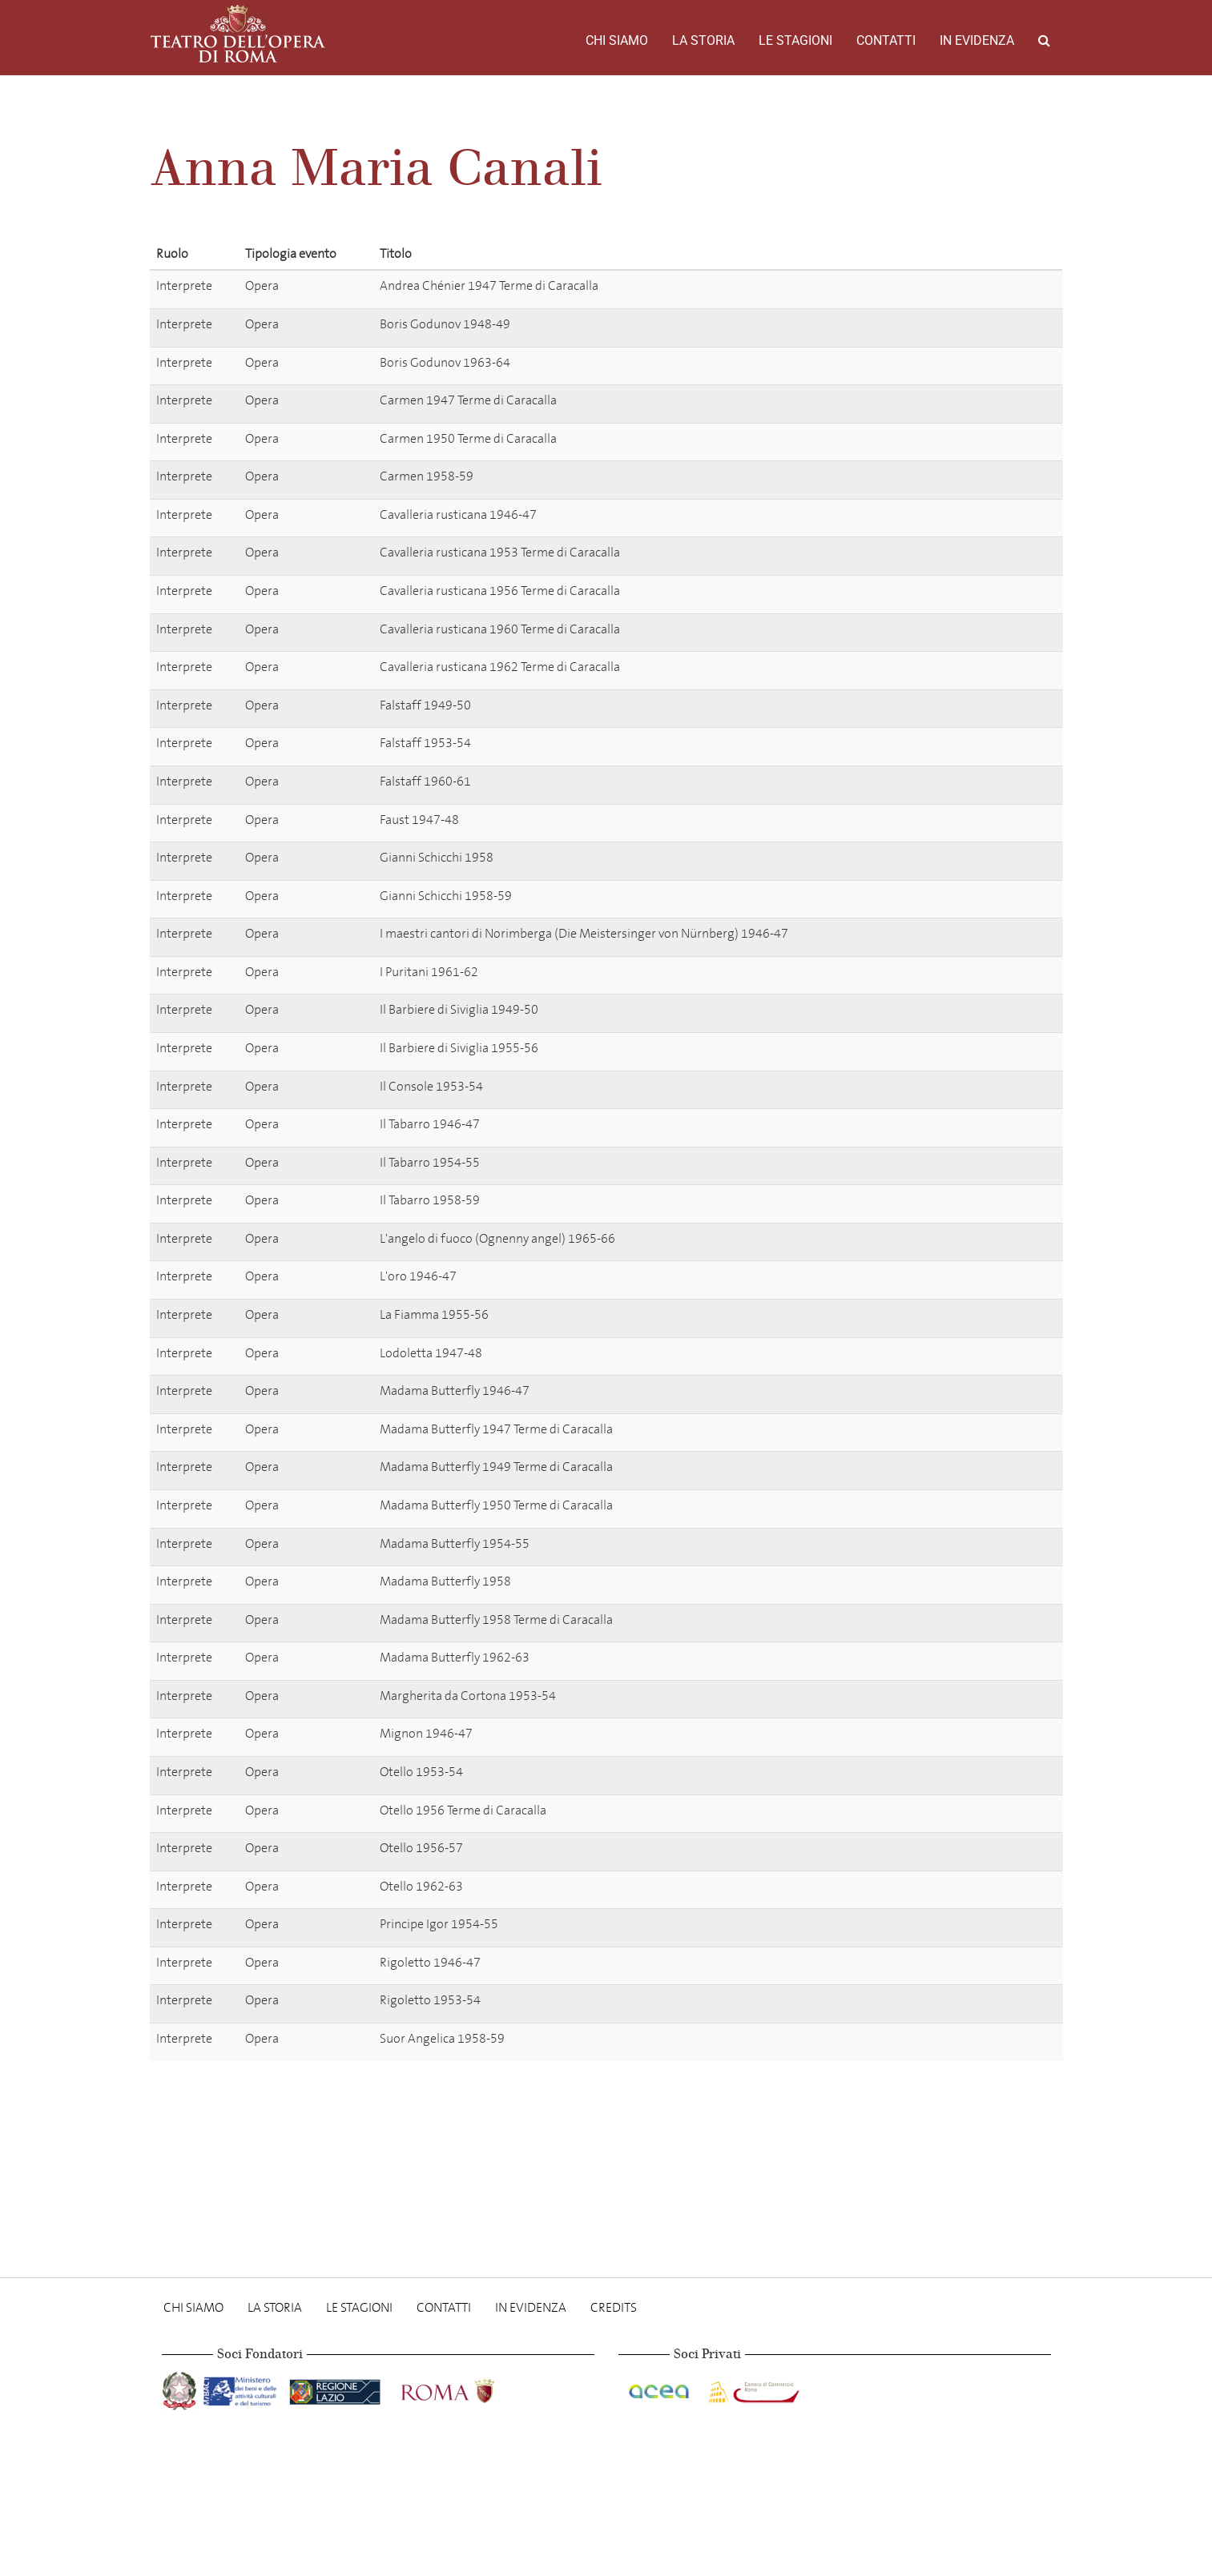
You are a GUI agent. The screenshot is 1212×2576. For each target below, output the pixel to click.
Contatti (886, 40)
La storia (703, 40)
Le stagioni (795, 40)
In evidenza (977, 40)
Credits (613, 2307)
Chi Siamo (617, 40)
